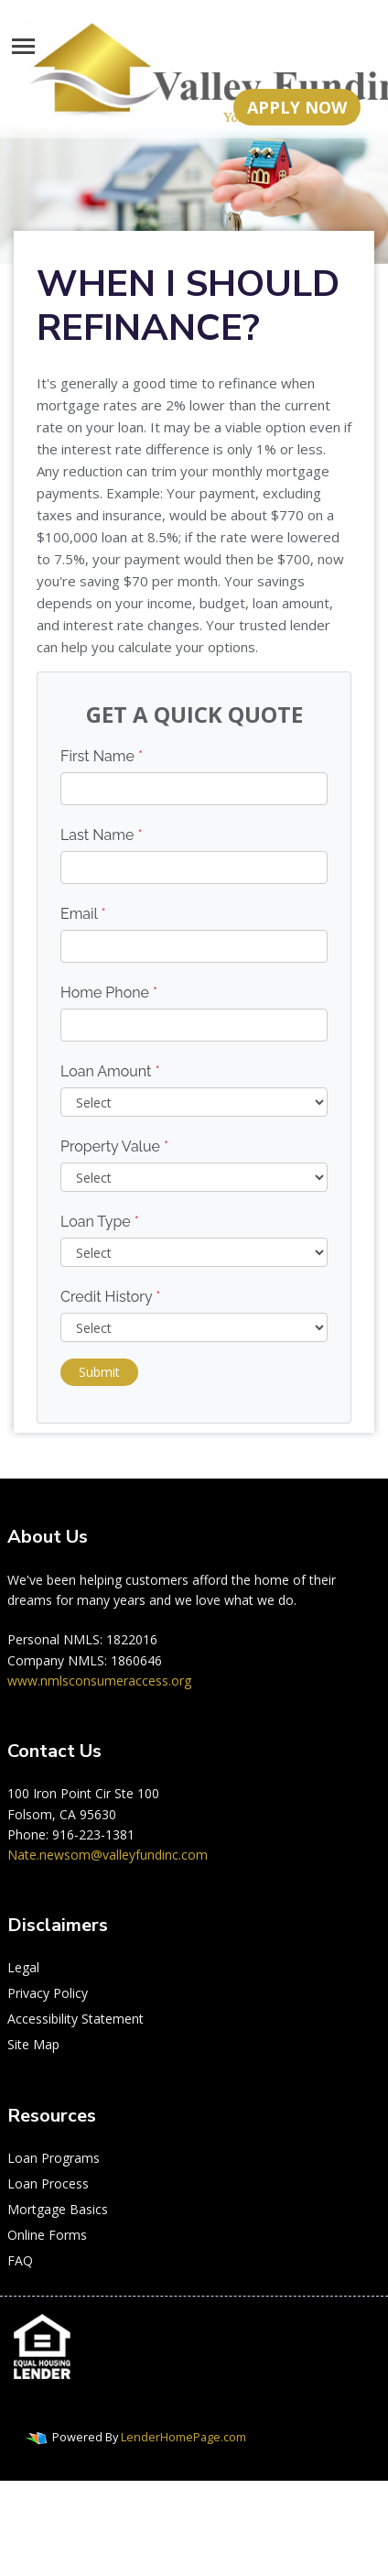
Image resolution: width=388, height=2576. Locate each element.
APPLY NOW (297, 107)
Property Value (114, 1146)
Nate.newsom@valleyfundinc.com (107, 1854)
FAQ (20, 2260)
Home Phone (108, 992)
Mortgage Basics (57, 2209)
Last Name (101, 835)
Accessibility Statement (75, 2018)
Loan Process (48, 2183)
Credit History (110, 1296)
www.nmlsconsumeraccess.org (99, 1680)
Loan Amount (110, 1071)
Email (83, 913)
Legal (23, 1967)
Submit (99, 1372)
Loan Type (99, 1221)
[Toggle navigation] (23, 46)
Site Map (33, 2044)
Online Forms (47, 2234)
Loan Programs (53, 2158)
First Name (101, 756)
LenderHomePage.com (183, 2437)
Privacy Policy (47, 1993)
